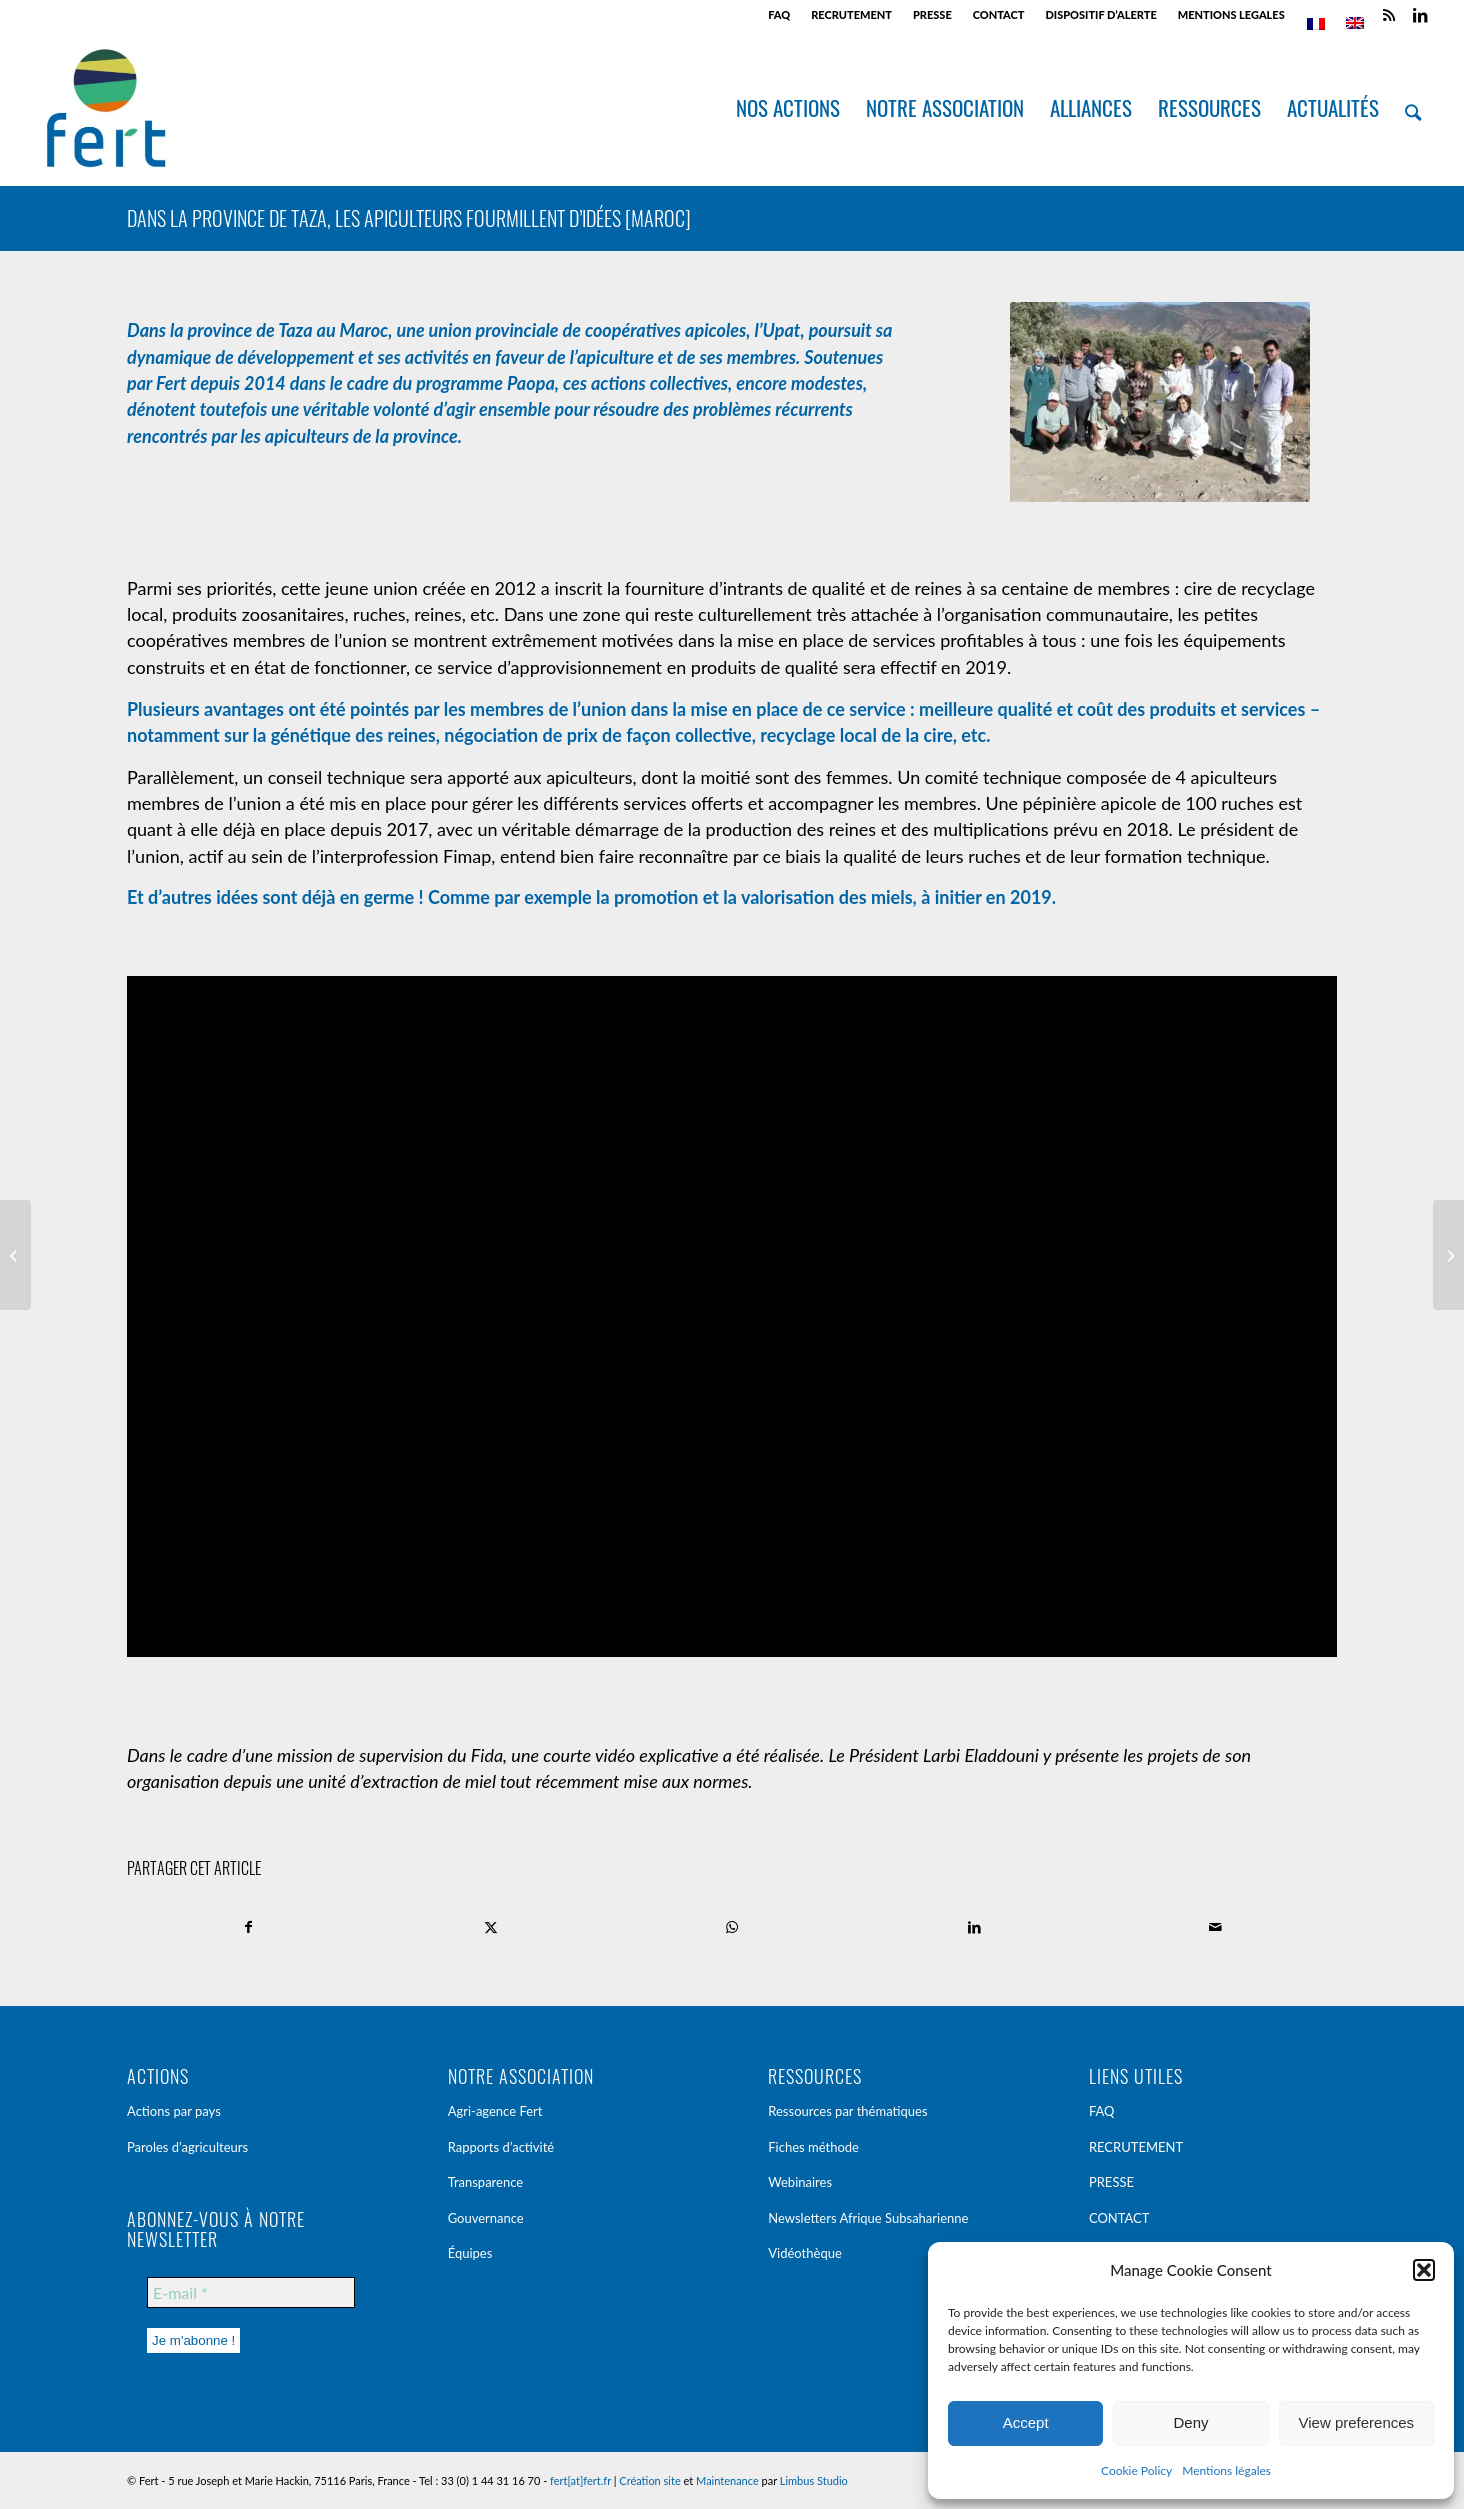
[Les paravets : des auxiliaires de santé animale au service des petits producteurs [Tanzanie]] (1448, 1255)
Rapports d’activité (501, 2147)
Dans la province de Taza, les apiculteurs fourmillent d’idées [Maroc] (409, 218)
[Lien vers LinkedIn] (1420, 15)
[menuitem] (779, 15)
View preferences (1357, 2422)
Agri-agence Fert (495, 2111)
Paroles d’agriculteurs (187, 2147)
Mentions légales (1226, 2470)
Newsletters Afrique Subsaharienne (868, 2218)
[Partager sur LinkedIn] (974, 1927)
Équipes (470, 2253)
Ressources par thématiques (847, 2111)
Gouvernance (486, 2218)
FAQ (779, 14)
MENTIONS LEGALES (1231, 14)
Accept (1026, 2422)
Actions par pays (174, 2111)
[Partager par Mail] (1215, 1927)
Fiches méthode (813, 2147)
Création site (649, 2480)
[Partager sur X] (491, 1927)
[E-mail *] (251, 2292)
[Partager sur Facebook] (249, 1927)
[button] (1424, 2270)
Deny (1190, 2422)
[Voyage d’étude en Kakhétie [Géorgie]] (15, 1255)
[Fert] (105, 108)
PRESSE (932, 14)
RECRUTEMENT (851, 14)
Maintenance (727, 2480)
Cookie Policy (1136, 2470)
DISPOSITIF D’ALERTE (1100, 14)
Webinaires (800, 2182)
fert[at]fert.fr (580, 2480)
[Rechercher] (1413, 108)
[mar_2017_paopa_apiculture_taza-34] (1160, 405)
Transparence (486, 2182)
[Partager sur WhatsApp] (732, 1927)
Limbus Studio (814, 2480)
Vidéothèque (805, 2253)
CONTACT (999, 14)
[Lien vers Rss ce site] (1389, 15)
